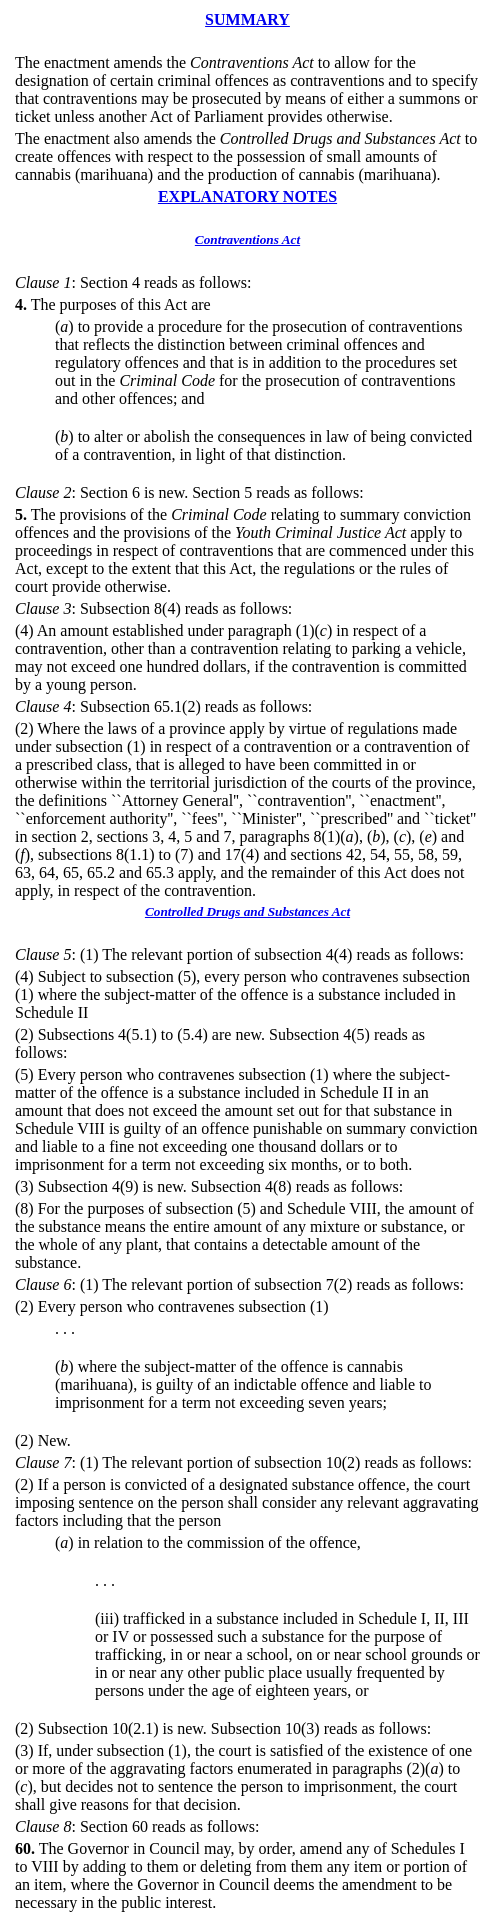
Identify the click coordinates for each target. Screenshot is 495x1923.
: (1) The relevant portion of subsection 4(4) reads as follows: (239, 954)
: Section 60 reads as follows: (137, 1826)
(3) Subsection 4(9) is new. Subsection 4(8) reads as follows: (209, 1186)
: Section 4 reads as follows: (133, 282)
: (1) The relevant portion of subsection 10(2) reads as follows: (243, 1462)
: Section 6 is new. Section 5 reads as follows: (189, 492)
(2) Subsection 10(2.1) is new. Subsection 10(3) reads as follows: (223, 1728)
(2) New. (43, 1440)
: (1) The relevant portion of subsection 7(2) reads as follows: (239, 1284)
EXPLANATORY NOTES (247, 196)
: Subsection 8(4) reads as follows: (153, 608)
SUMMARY (247, 19)
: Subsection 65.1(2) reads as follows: (163, 706)
